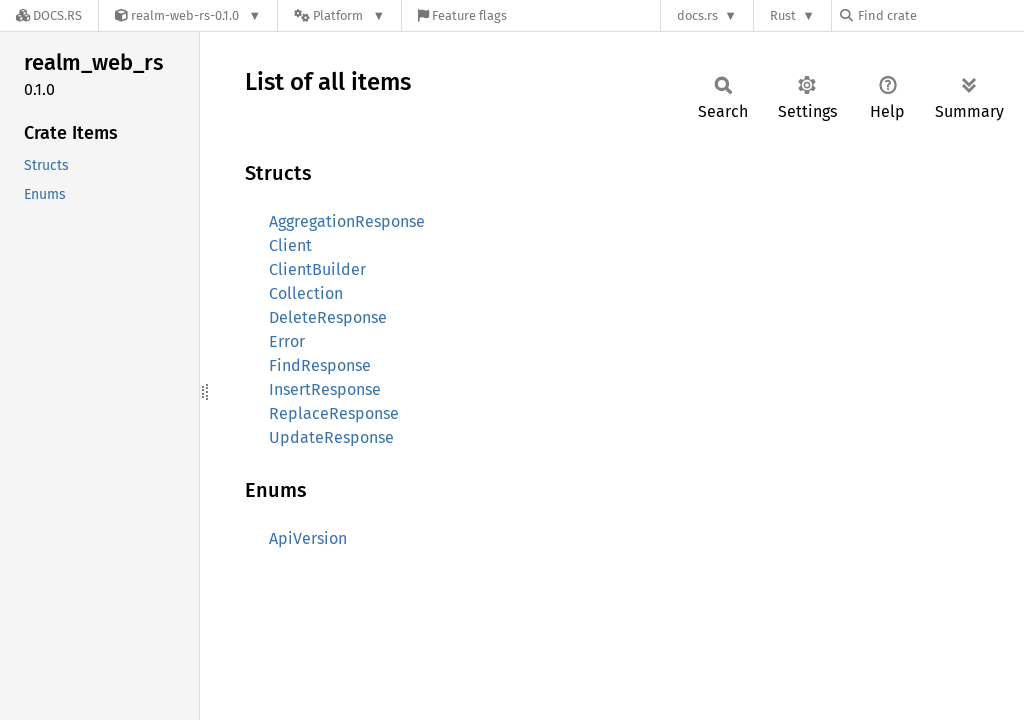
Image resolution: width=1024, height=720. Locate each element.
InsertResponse (325, 389)
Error (287, 341)
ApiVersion (308, 538)
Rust (783, 15)
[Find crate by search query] (940, 15)
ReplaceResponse (334, 413)
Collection (306, 293)
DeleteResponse (328, 317)
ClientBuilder (317, 269)
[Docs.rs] (49, 15)
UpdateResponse (331, 437)
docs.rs (697, 15)
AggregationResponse (347, 221)
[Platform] (339, 15)
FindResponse (320, 365)
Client (290, 245)
